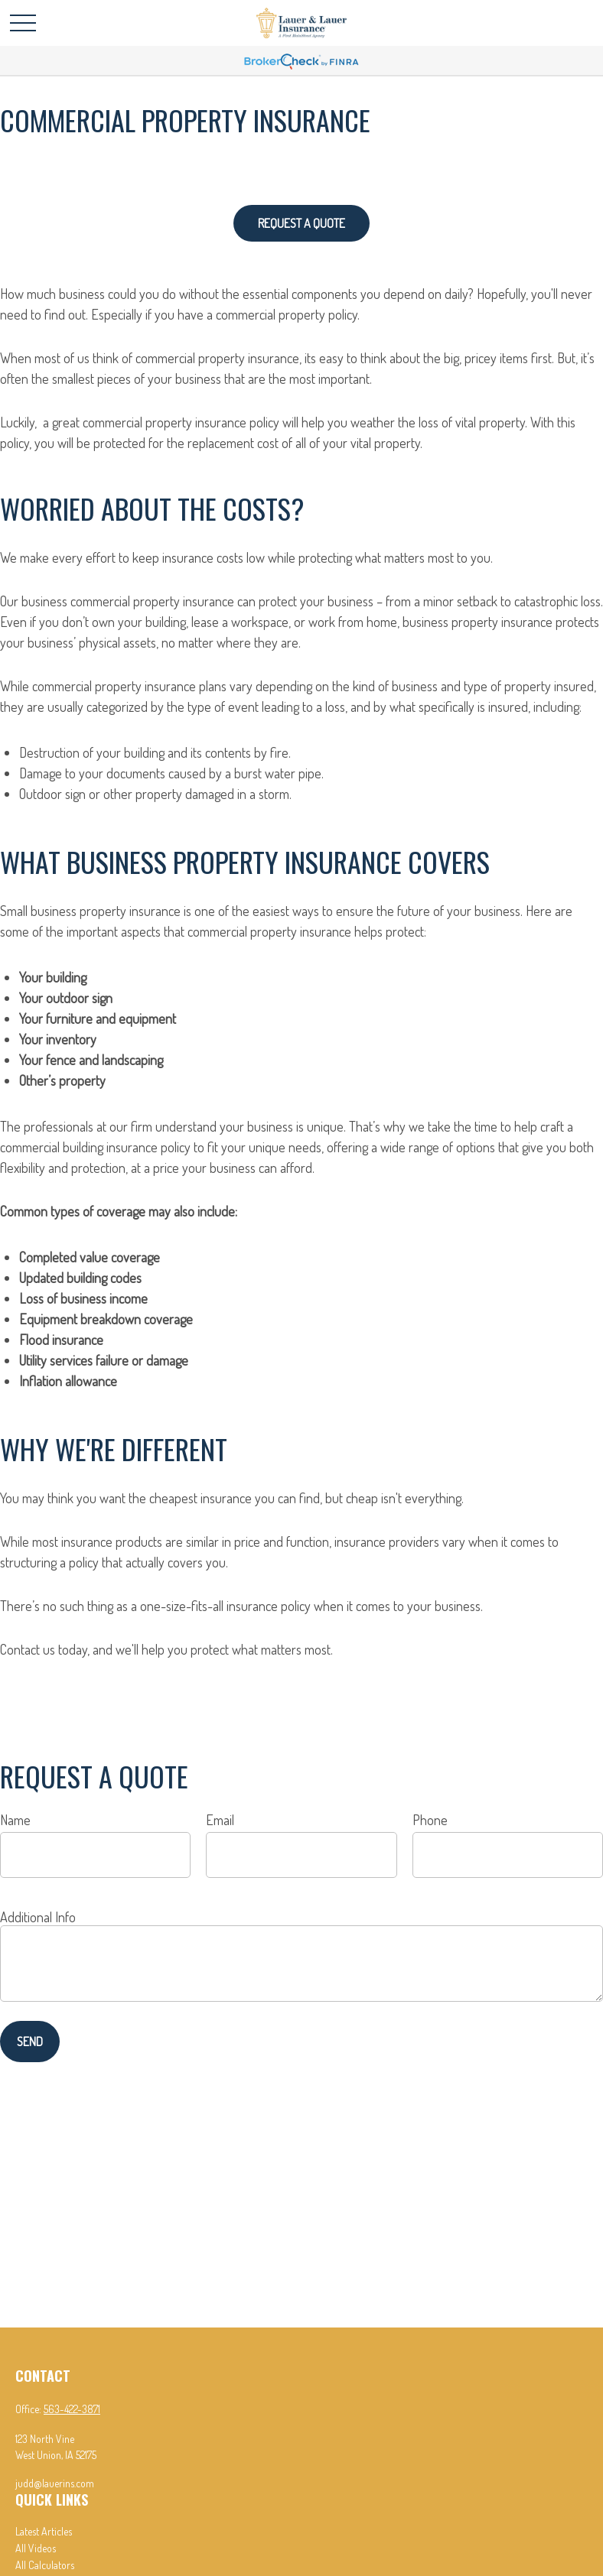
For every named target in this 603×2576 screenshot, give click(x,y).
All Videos (35, 2548)
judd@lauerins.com (54, 2483)
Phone (430, 1819)
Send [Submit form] (30, 2041)
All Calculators (44, 2564)
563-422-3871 (72, 2408)
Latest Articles (43, 2531)
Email (220, 1819)
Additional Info (38, 1916)
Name (15, 1819)
